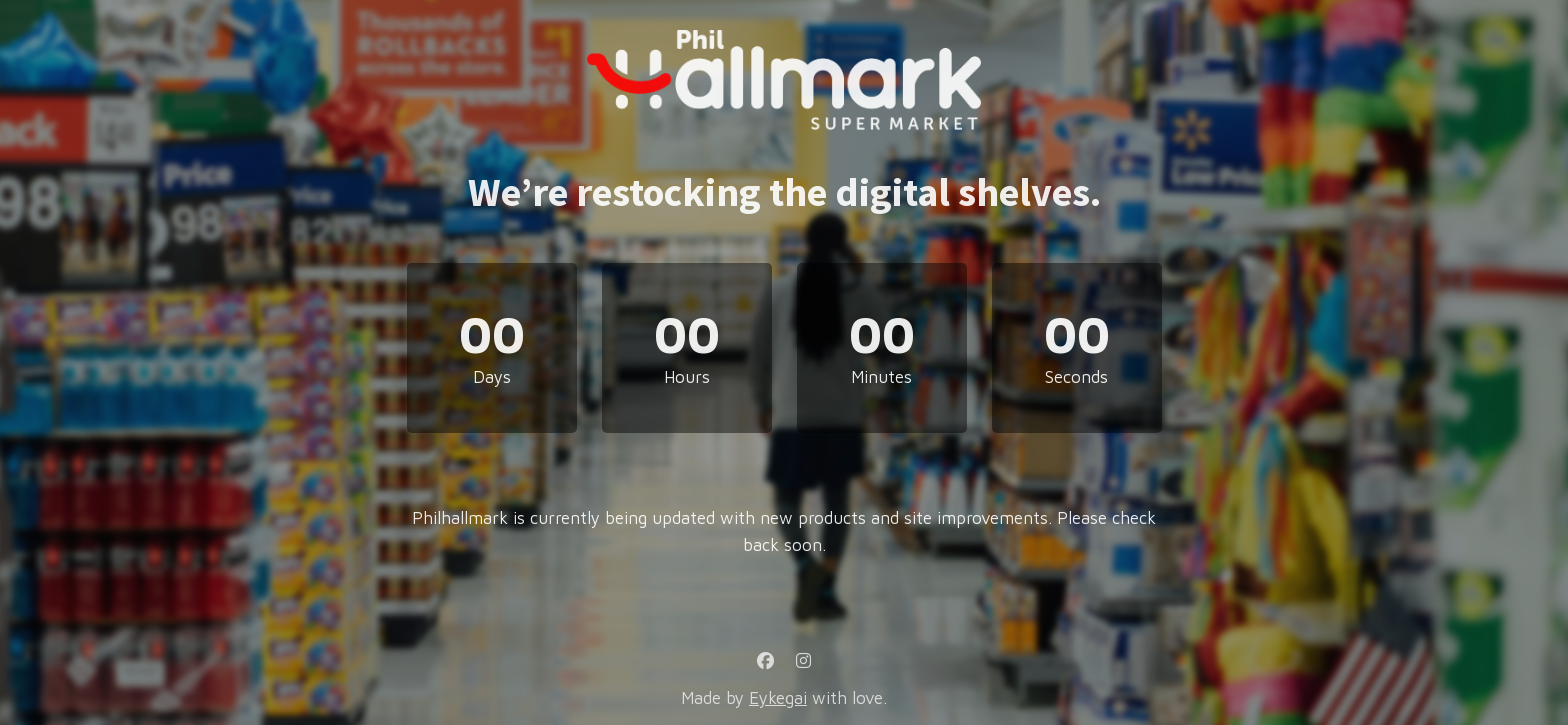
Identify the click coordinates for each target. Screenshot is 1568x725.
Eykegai (778, 698)
